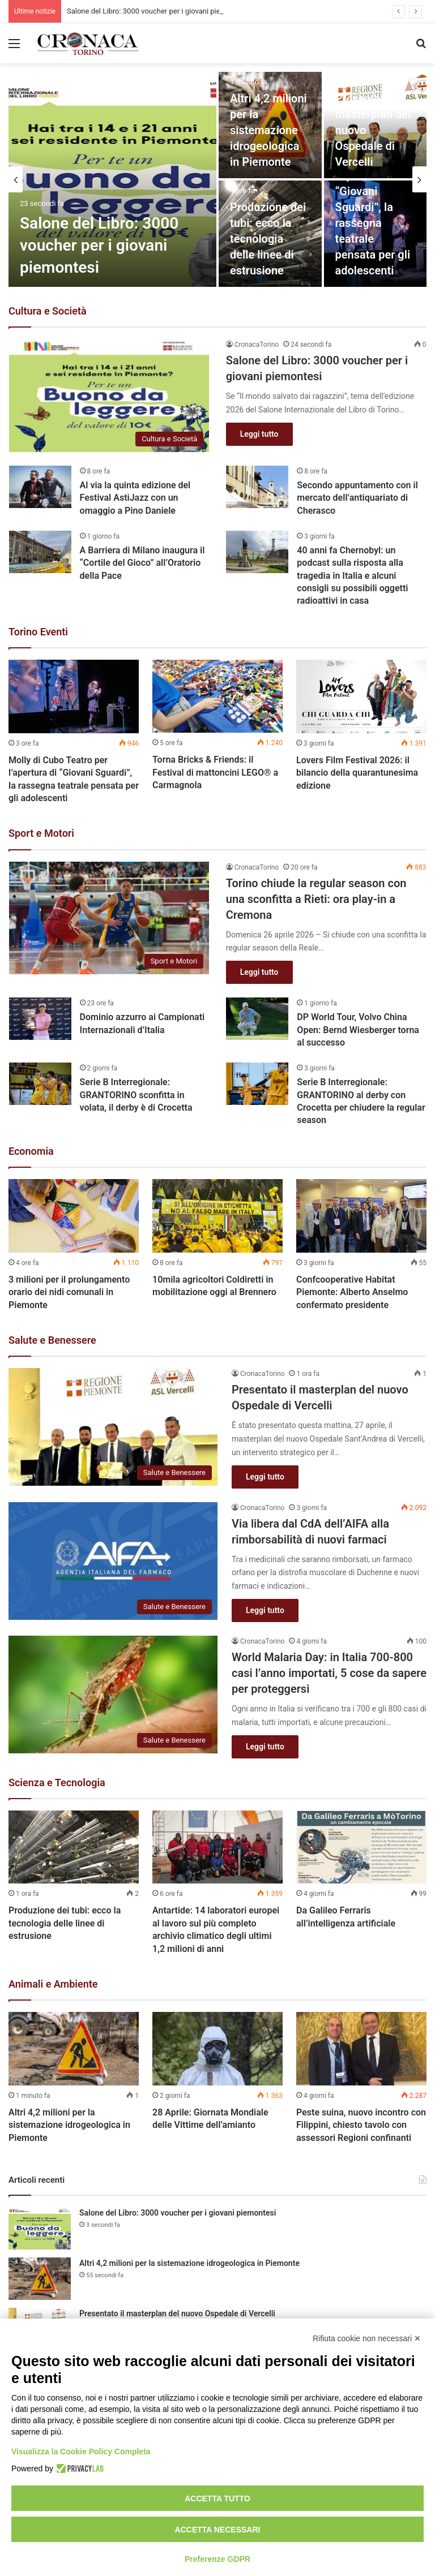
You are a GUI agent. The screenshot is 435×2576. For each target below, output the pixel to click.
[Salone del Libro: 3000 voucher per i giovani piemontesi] (112, 179)
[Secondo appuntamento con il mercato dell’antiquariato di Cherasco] (257, 487)
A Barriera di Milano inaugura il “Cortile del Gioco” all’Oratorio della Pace (142, 563)
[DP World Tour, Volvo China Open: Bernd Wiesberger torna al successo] (257, 1018)
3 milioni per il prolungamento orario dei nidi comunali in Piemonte (69, 1292)
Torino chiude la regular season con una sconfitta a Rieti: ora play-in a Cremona (316, 899)
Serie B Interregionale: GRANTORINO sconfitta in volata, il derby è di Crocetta (136, 1095)
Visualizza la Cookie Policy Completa (81, 2451)
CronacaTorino (256, 345)
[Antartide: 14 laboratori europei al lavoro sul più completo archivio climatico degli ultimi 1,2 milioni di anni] (217, 1847)
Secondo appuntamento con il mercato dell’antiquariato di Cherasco (357, 498)
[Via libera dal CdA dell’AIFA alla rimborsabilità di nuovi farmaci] (113, 1561)
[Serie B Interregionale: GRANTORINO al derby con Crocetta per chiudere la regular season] (257, 1084)
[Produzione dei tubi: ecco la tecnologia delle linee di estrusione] (73, 1847)
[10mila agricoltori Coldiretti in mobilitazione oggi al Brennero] (217, 1216)
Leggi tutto (259, 433)
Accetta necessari (218, 2529)
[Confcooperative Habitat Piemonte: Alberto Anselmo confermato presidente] (361, 1216)
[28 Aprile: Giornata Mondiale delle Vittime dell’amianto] (217, 2048)
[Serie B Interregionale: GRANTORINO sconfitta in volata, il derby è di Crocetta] (40, 1084)
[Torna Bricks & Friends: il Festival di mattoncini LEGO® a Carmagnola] (217, 696)
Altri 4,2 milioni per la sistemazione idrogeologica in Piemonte (268, 130)
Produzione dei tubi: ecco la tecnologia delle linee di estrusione (268, 238)
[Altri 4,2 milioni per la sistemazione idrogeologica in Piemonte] (73, 2048)
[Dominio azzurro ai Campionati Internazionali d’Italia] (40, 1018)
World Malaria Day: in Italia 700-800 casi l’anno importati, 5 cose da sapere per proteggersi (329, 1673)
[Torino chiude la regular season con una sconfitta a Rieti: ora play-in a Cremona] (109, 918)
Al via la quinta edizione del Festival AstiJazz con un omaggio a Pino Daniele (135, 498)
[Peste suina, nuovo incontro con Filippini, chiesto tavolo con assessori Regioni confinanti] (361, 2048)
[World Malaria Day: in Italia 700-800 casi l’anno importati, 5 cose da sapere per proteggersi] (113, 1694)
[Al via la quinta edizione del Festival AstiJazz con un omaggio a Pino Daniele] (40, 487)
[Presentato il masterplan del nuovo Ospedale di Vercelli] (375, 125)
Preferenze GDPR (217, 2559)
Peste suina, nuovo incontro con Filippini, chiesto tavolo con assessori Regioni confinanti (361, 2125)
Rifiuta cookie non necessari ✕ (367, 2338)
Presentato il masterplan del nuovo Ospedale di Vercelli (177, 2313)
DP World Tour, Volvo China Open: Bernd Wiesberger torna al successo (358, 1030)
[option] (217, 179)
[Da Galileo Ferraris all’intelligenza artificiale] (361, 1847)
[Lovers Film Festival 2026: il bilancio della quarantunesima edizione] (361, 696)
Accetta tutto (217, 2498)
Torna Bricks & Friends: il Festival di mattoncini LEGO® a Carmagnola (215, 772)
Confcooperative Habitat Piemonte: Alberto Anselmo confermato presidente (352, 1292)
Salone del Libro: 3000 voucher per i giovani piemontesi (99, 245)
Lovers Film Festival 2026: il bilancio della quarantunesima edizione (357, 773)
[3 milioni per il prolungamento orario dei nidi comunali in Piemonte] (73, 1216)
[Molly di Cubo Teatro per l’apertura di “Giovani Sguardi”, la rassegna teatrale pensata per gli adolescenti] (375, 233)
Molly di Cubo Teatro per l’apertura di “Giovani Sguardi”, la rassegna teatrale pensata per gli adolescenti (373, 207)
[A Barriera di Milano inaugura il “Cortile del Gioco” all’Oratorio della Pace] (40, 552)
